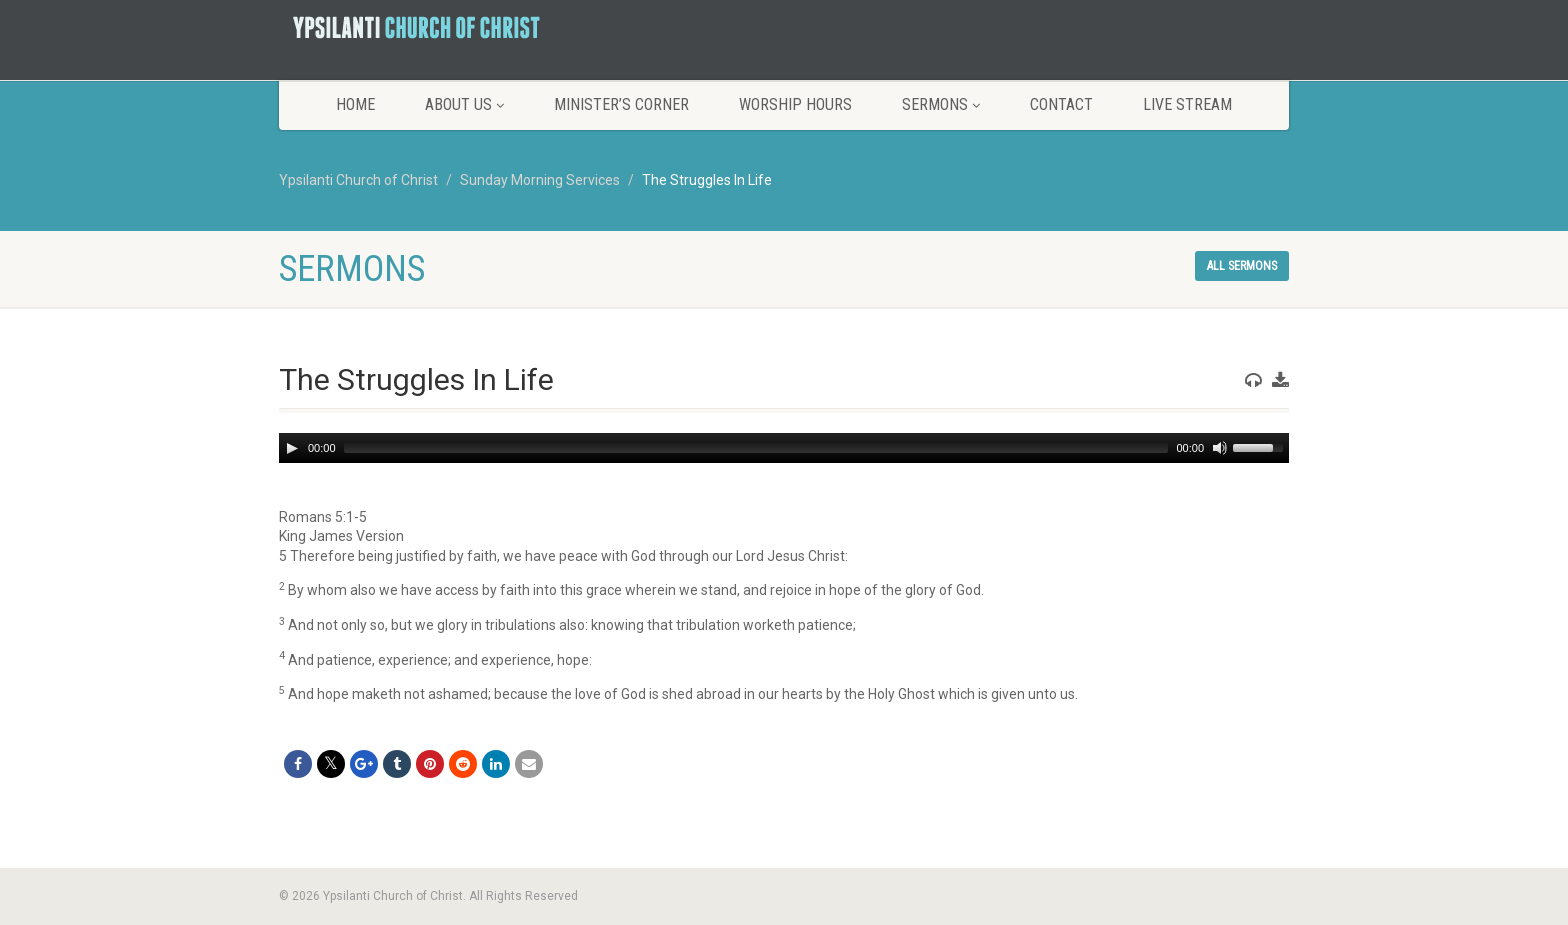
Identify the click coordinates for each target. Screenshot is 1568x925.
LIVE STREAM (1187, 104)
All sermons (1242, 266)
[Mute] (1220, 448)
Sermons (941, 104)
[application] (784, 448)
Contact (1061, 104)
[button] (784, 518)
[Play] (292, 448)
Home (355, 104)
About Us (464, 104)
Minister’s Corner (621, 104)
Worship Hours (795, 104)
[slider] (756, 448)
